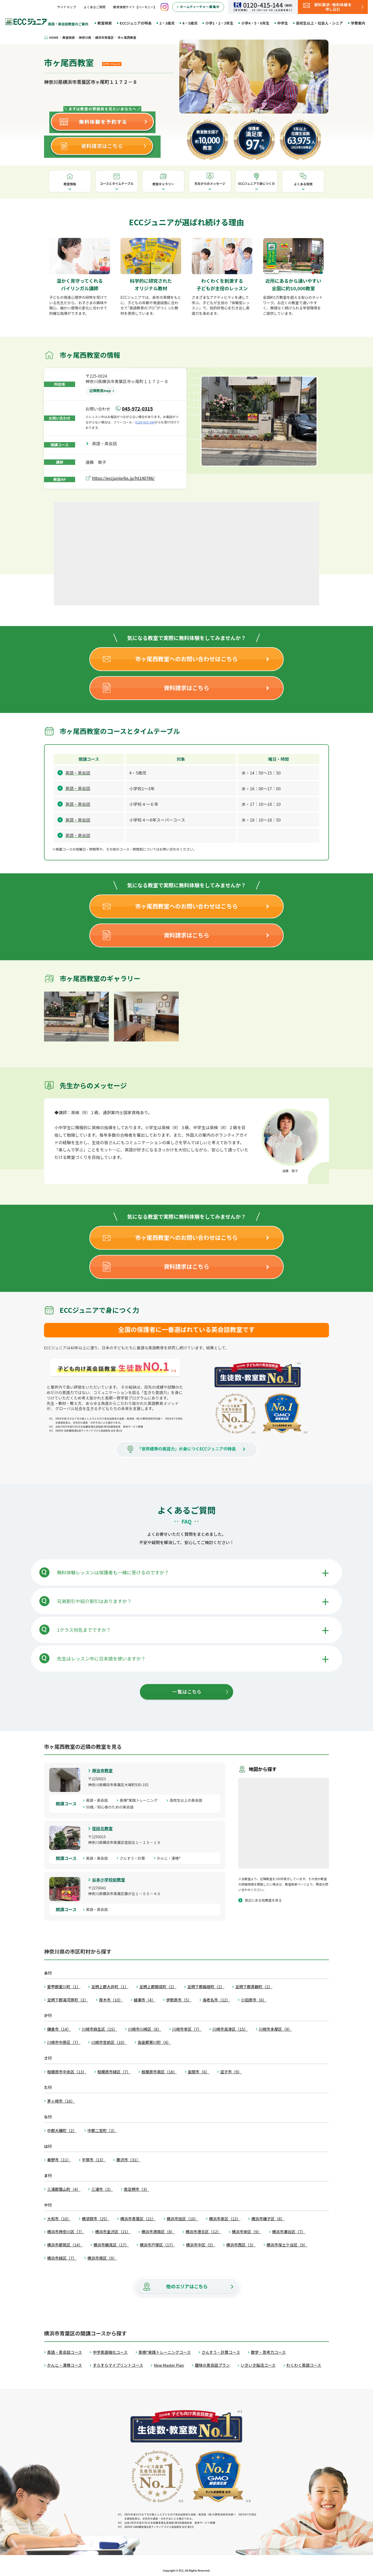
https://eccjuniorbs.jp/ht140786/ (123, 478)
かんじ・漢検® (170, 1858)
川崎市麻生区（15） (99, 2029)
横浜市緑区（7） (61, 2258)
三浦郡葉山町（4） (63, 2189)
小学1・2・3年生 (219, 23)
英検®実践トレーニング (140, 1800)
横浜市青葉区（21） (138, 2218)
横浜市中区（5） (200, 2244)
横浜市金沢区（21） (113, 2231)
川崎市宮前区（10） (109, 2042)
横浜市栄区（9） (246, 2231)
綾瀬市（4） (144, 1999)
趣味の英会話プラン (212, 2365)
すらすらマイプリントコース (118, 2365)
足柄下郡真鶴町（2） (253, 1986)
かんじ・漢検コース (64, 2365)
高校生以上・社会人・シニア (319, 23)
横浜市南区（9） (102, 2258)
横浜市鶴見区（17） (111, 2244)
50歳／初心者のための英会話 (111, 1807)
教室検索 (104, 23)
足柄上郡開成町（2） (157, 1986)
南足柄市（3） (136, 2189)
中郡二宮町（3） (102, 2130)
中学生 (282, 23)
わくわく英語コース (303, 2365)
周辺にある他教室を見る (263, 1900)
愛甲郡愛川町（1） (63, 1986)
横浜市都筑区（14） (65, 2244)
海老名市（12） (216, 1999)
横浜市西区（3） (240, 2244)
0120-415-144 (145, 422)
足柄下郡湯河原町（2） (67, 1999)
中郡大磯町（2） (61, 2130)
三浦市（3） (102, 2189)
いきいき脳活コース (258, 2365)
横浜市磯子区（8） (267, 2218)
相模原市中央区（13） (67, 2071)
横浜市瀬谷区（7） (288, 2231)
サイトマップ (66, 7)
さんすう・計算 (134, 1858)
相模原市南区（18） (159, 2071)
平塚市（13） (94, 2159)
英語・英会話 (106, 443)
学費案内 (358, 23)
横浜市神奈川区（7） (65, 2231)
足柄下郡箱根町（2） (205, 1986)
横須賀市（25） (96, 2218)
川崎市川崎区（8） (144, 2029)
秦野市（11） (59, 2159)
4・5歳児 (190, 23)
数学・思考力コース (268, 2352)
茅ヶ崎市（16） (61, 2101)
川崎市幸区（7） (187, 2029)
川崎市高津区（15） (230, 2029)
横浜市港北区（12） (203, 2231)
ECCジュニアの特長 (136, 23)
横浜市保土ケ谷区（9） (287, 2244)
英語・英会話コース (64, 2352)
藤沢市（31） (128, 2159)
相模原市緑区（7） (114, 2071)
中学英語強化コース (110, 2352)
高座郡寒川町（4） (154, 2042)
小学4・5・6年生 (255, 23)
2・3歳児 (167, 23)
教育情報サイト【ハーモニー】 (135, 7)
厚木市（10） (111, 1999)
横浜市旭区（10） (182, 2218)
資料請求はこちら (186, 687)
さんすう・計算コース (221, 2352)
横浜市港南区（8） (158, 2231)
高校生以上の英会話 (188, 1800)
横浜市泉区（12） (225, 2218)
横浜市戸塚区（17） (157, 2244)
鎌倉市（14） (59, 2029)
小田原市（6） (253, 1999)
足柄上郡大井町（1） (109, 1986)
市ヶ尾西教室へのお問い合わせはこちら (186, 658)
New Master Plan (169, 2365)
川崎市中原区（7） (63, 2042)
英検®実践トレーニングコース (165, 2352)
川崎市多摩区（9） (275, 2029)
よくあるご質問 (94, 7)
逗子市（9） (231, 2071)
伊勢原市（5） (178, 1999)
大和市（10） (59, 2218)
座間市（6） (198, 2071)
